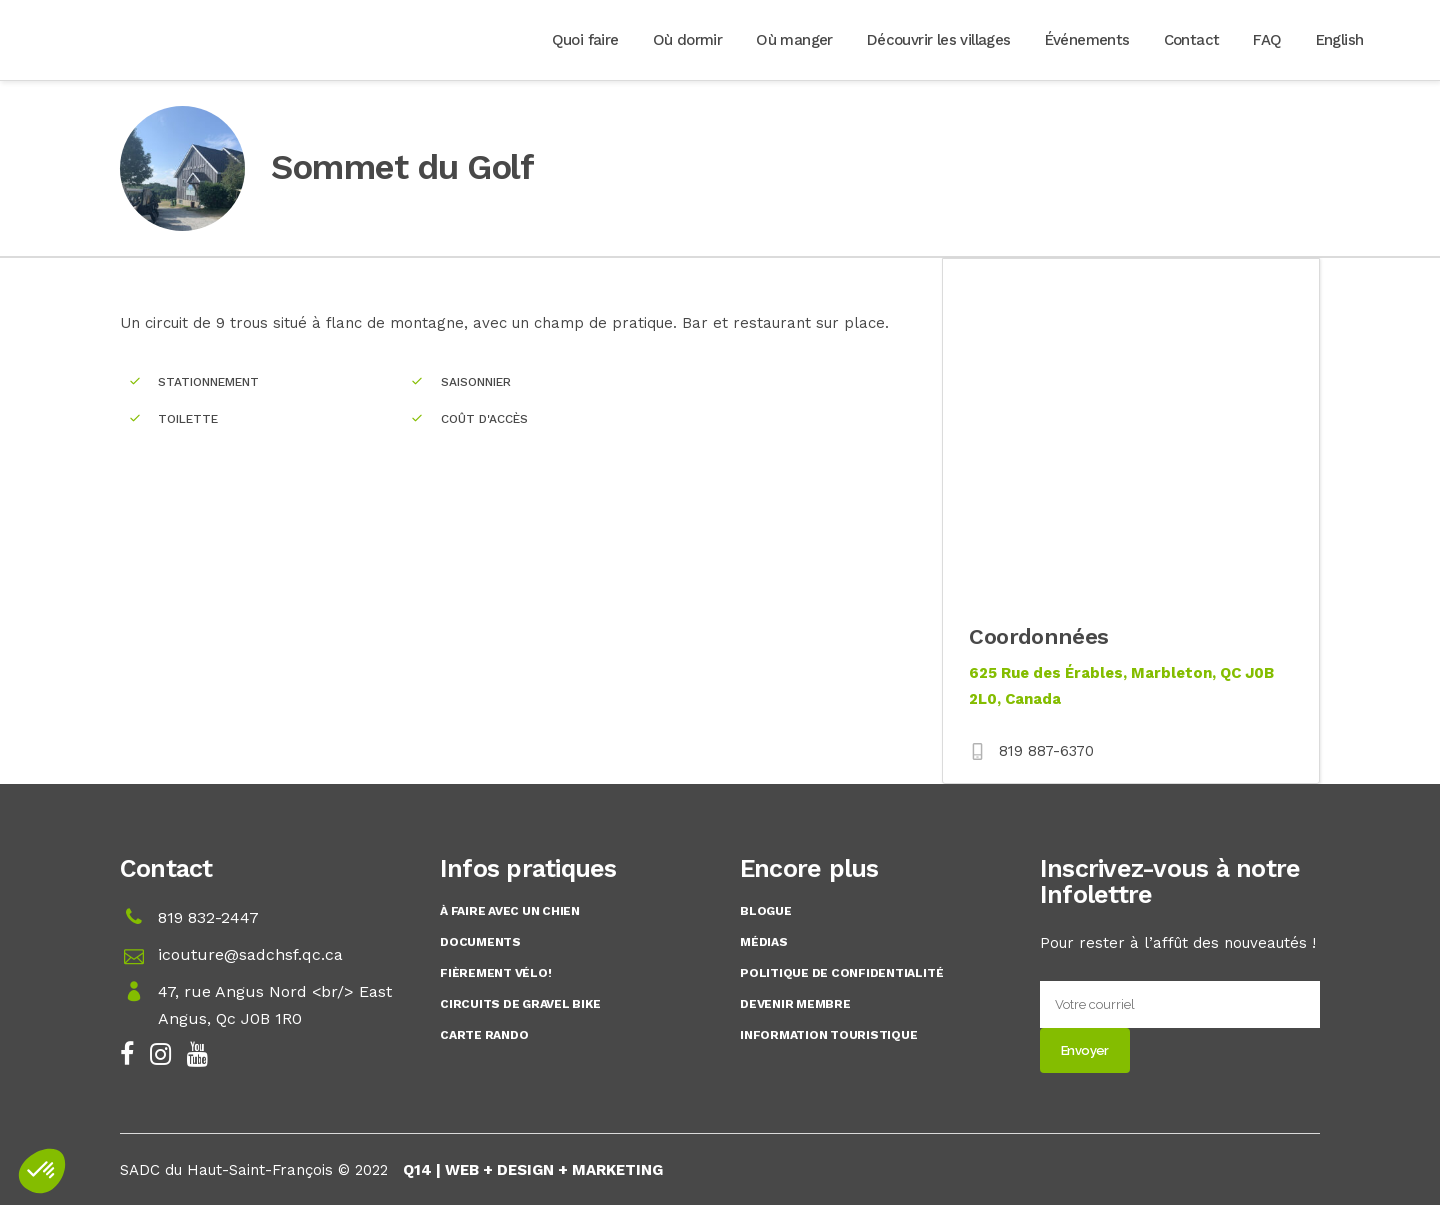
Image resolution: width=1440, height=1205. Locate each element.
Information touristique (828, 1035)
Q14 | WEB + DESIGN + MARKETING (533, 1170)
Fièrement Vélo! (495, 973)
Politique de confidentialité (841, 973)
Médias (764, 942)
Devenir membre (795, 1004)
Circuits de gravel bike (520, 1004)
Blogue (766, 911)
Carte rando (484, 1035)
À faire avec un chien (510, 911)
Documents (480, 942)
